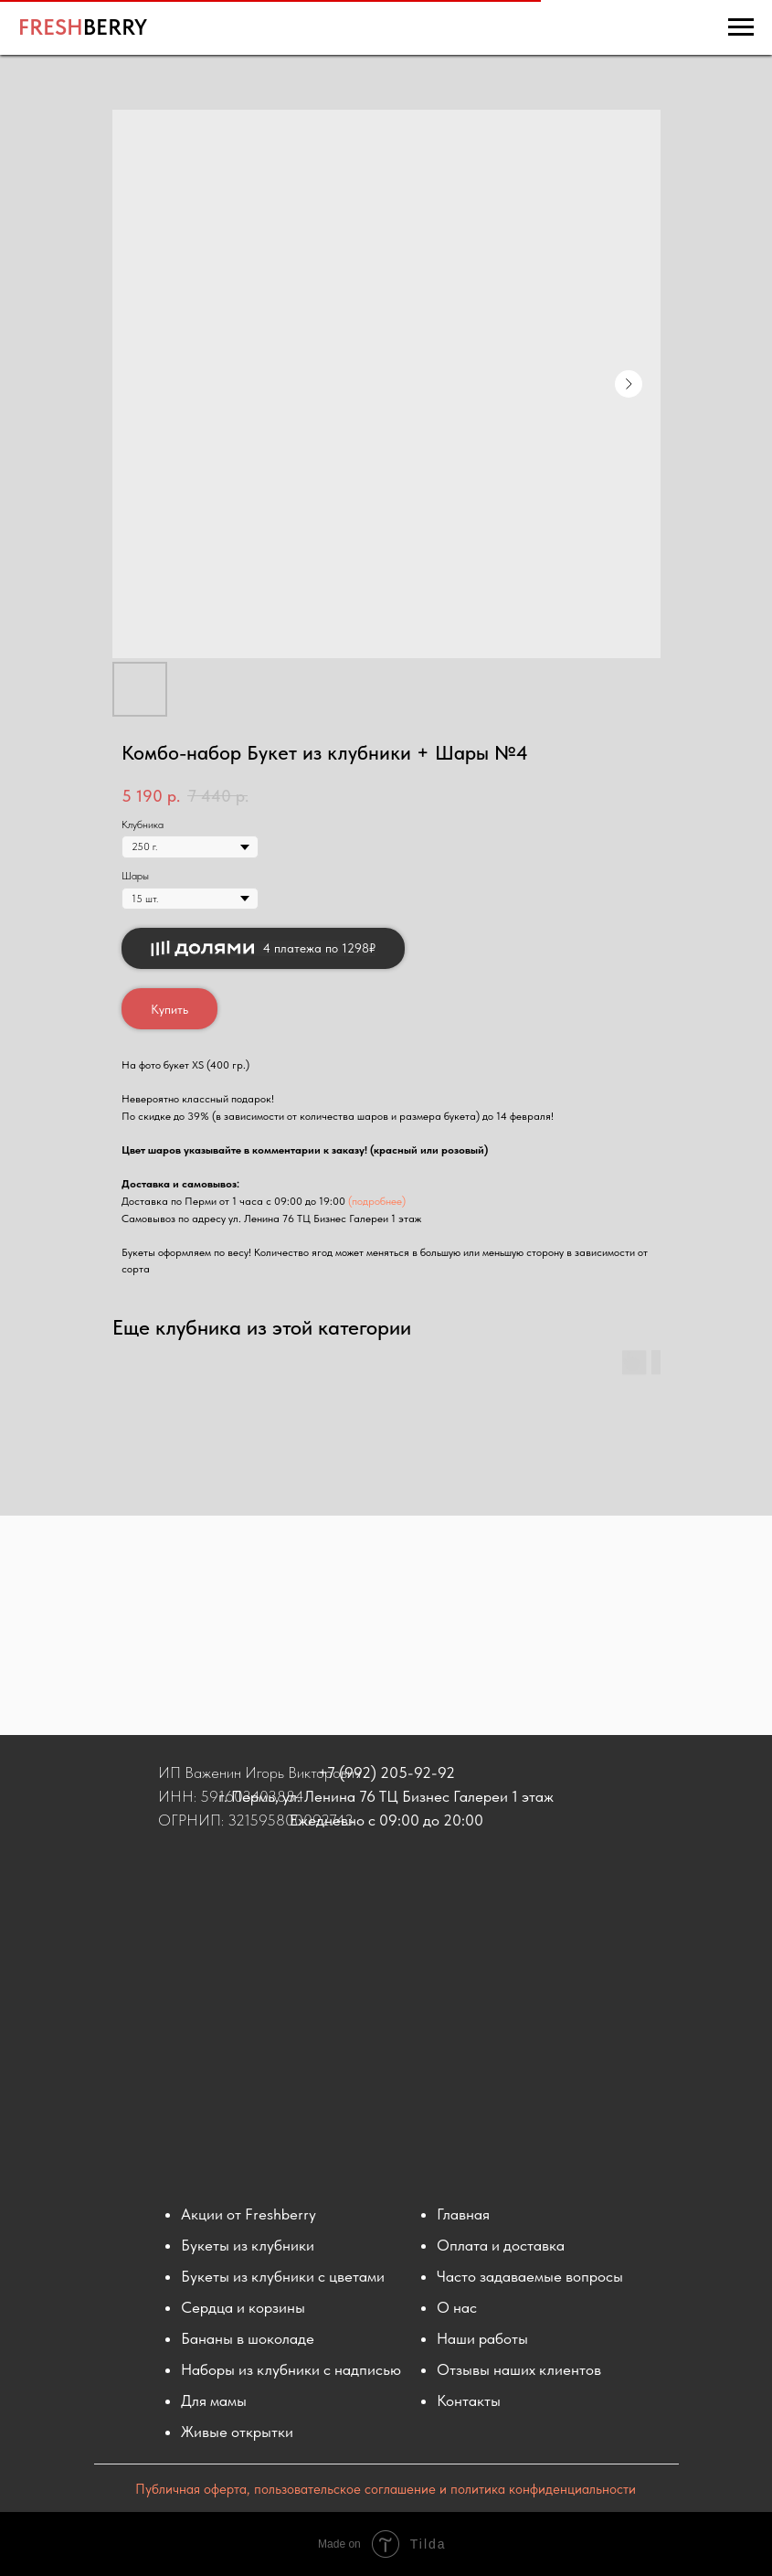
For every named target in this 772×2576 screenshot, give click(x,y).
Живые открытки (237, 2431)
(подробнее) (377, 1201)
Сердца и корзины (243, 2307)
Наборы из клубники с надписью (291, 2369)
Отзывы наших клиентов (519, 2369)
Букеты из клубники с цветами (283, 2276)
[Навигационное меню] (741, 27)
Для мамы (214, 2400)
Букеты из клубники (247, 2245)
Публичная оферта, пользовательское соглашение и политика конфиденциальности (385, 2489)
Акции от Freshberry (248, 2214)
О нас (457, 2307)
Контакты (469, 2400)
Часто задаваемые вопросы (530, 2276)
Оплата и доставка (501, 2245)
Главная (463, 2214)
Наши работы (482, 2338)
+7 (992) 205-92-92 (386, 1772)
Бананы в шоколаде (247, 2338)
